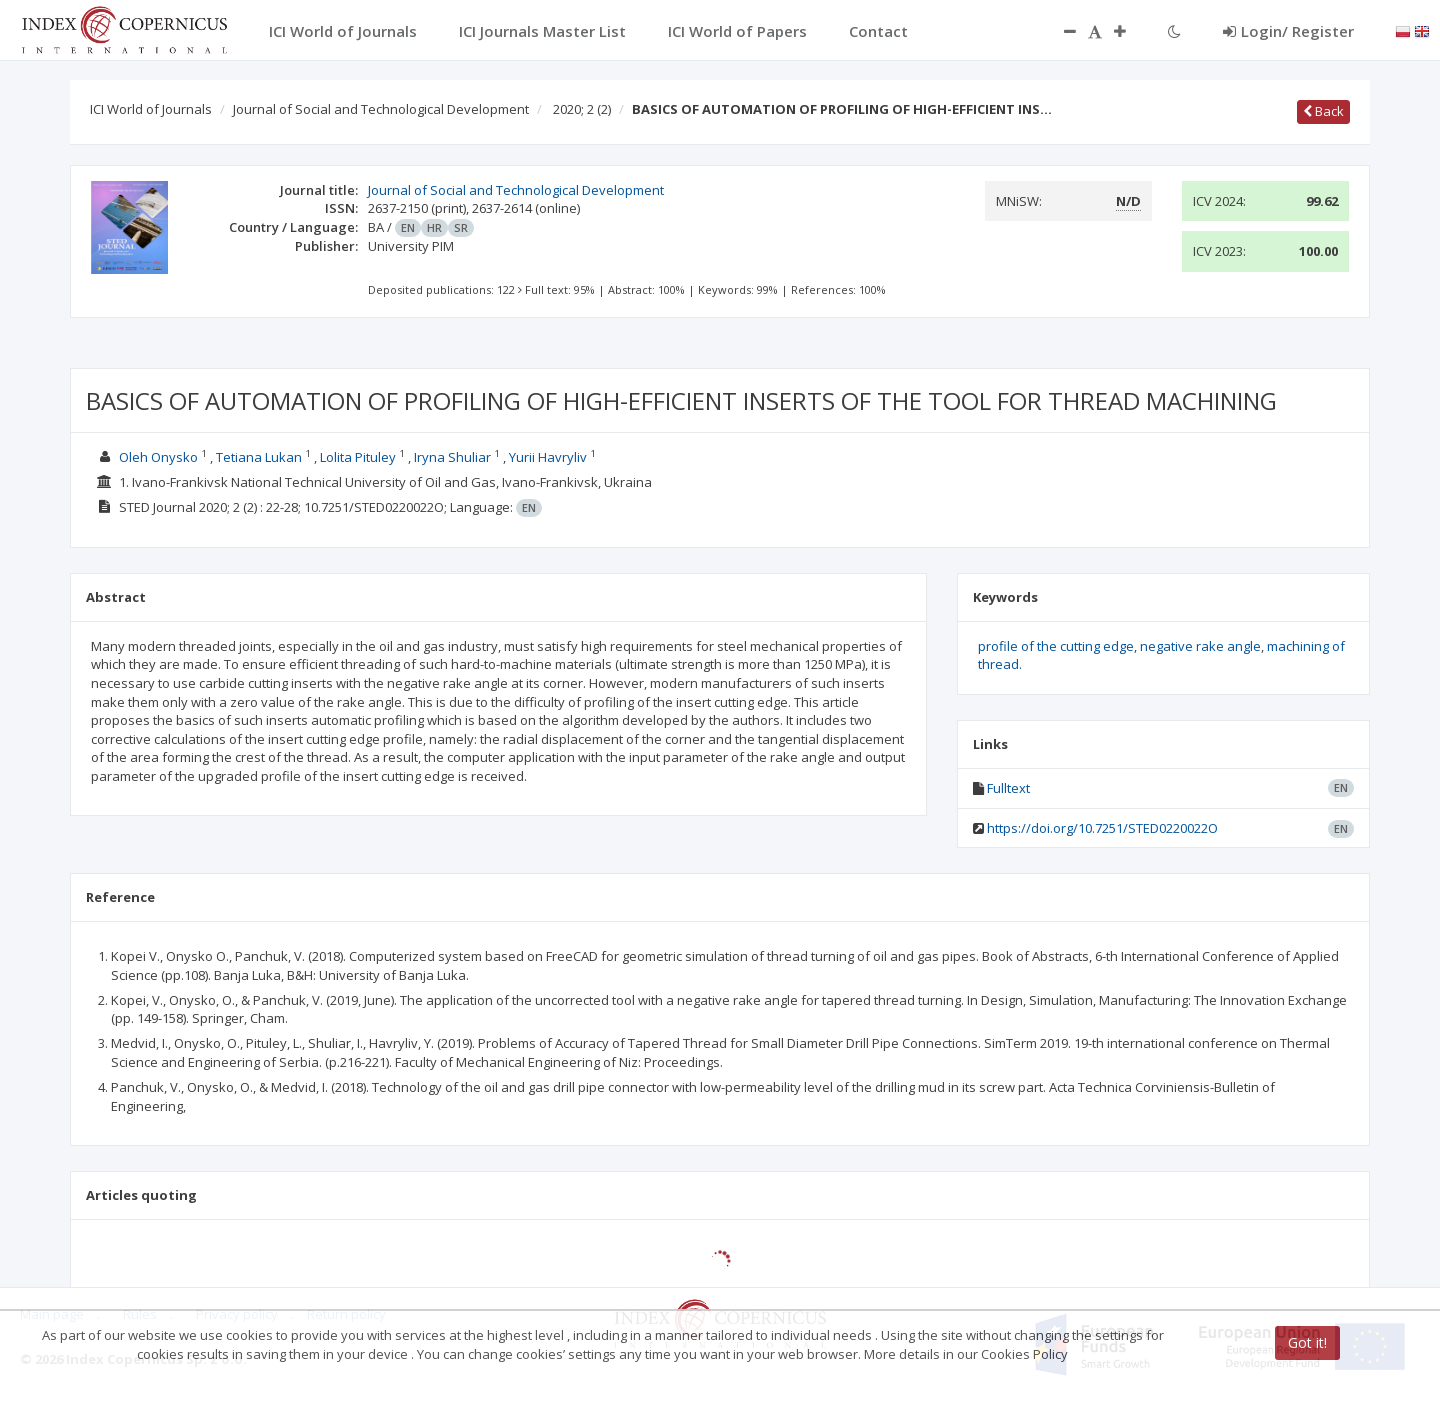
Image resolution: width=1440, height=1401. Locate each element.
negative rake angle (1200, 646)
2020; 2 (582, 109)
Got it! (1307, 1342)
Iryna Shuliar (452, 457)
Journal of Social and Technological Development (381, 109)
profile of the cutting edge (1056, 646)
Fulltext (1008, 788)
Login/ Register (1288, 31)
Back (1323, 111)
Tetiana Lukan (259, 457)
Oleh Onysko (158, 457)
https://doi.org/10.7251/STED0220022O (1102, 828)
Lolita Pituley (358, 457)
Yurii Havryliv (548, 457)
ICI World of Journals (151, 109)
